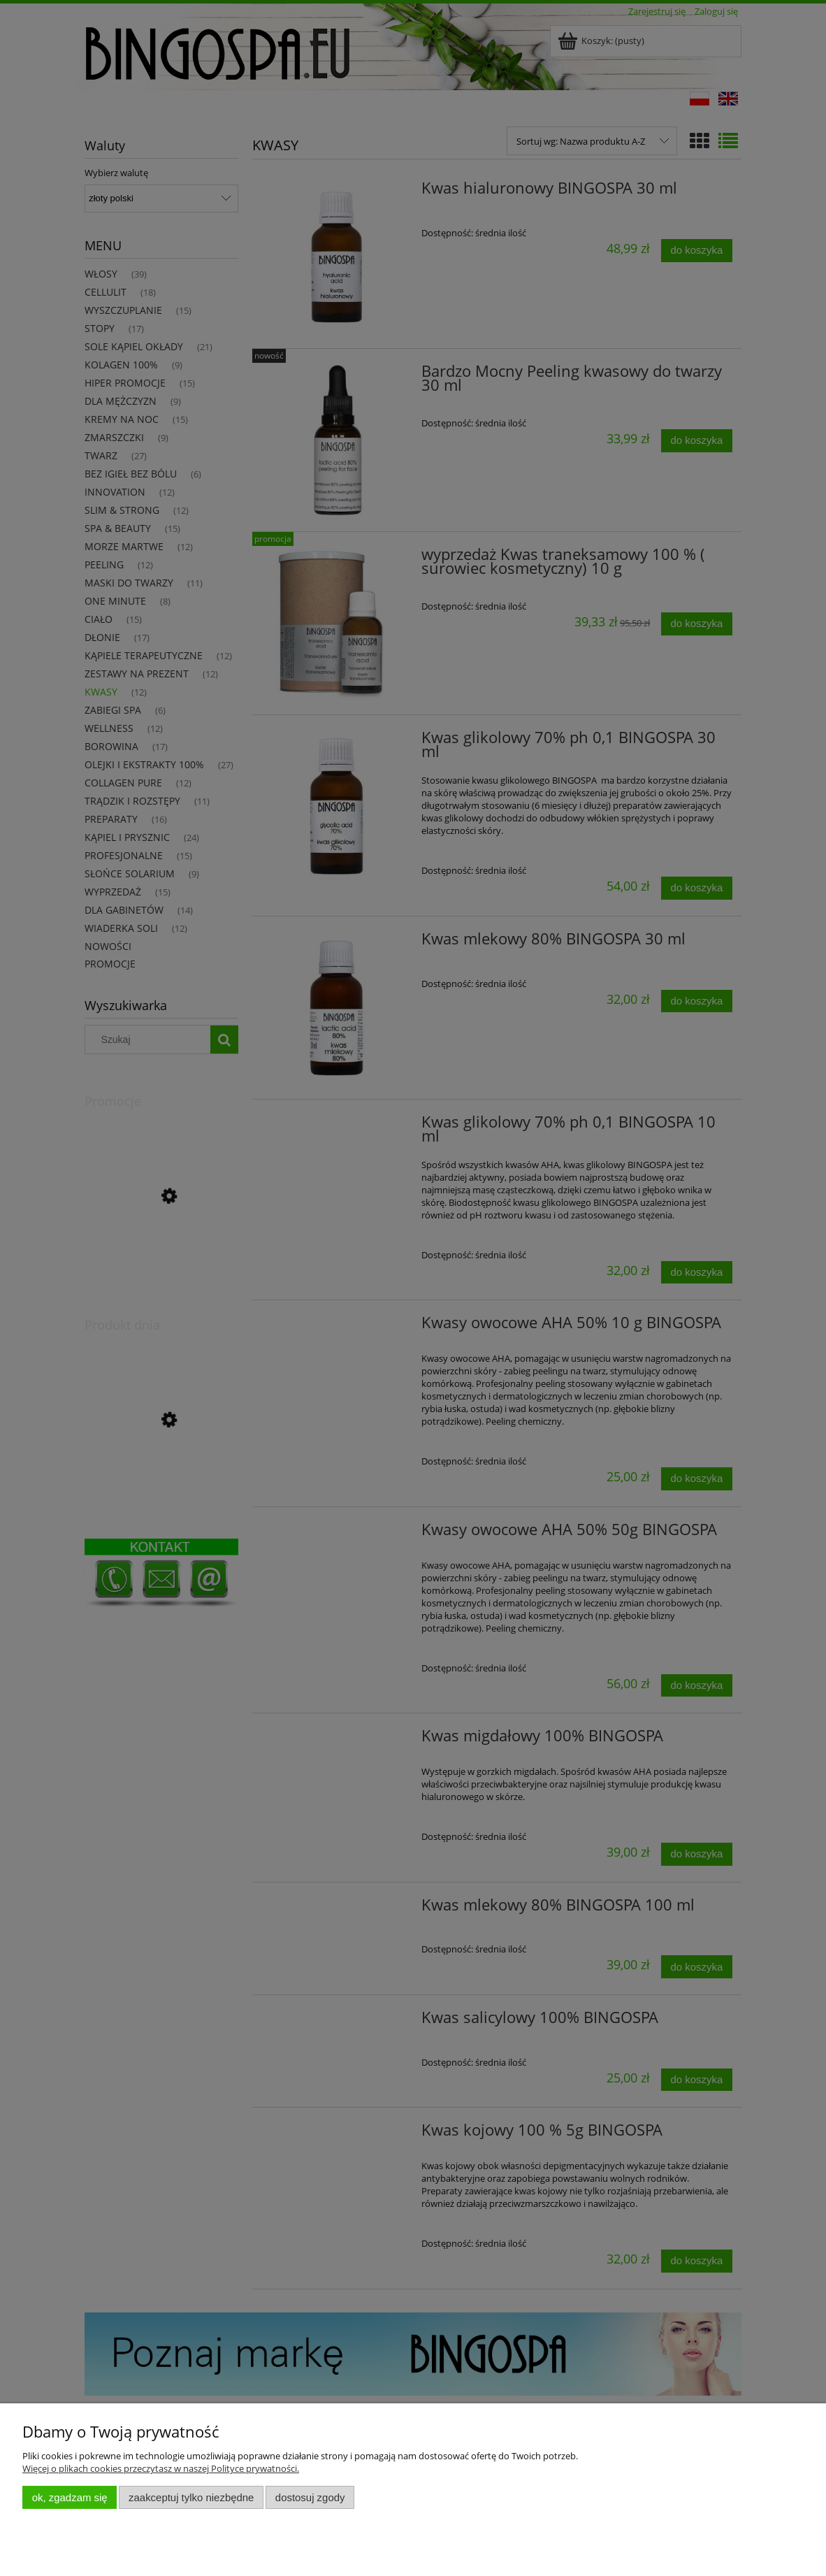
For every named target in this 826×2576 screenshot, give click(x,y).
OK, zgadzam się (70, 2497)
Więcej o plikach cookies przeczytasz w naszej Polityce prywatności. (160, 2468)
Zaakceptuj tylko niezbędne (191, 2497)
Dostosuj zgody (310, 2497)
